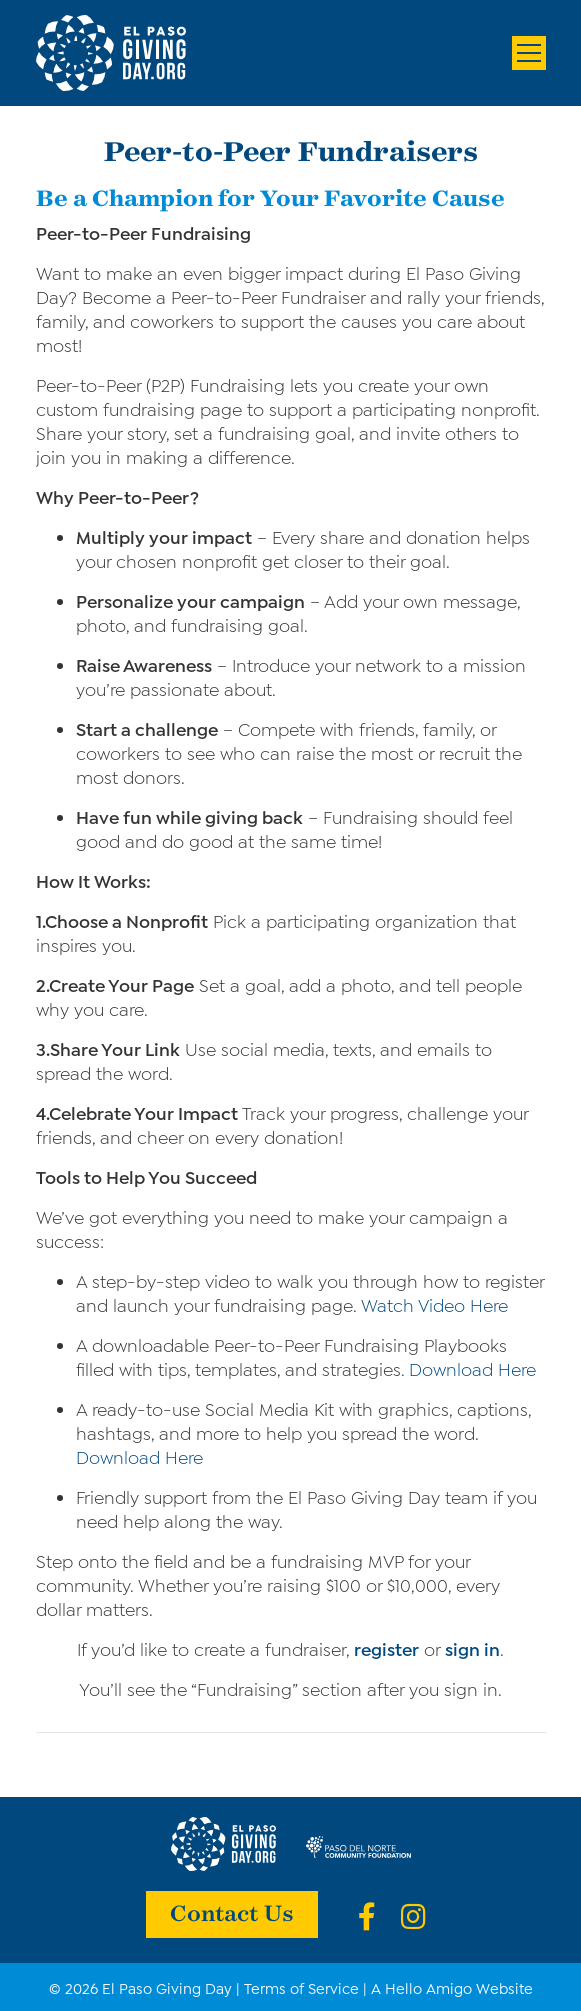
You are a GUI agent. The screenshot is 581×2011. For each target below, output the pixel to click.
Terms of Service (301, 1987)
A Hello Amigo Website (452, 1987)
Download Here (472, 1368)
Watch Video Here (434, 1304)
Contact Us (232, 1912)
